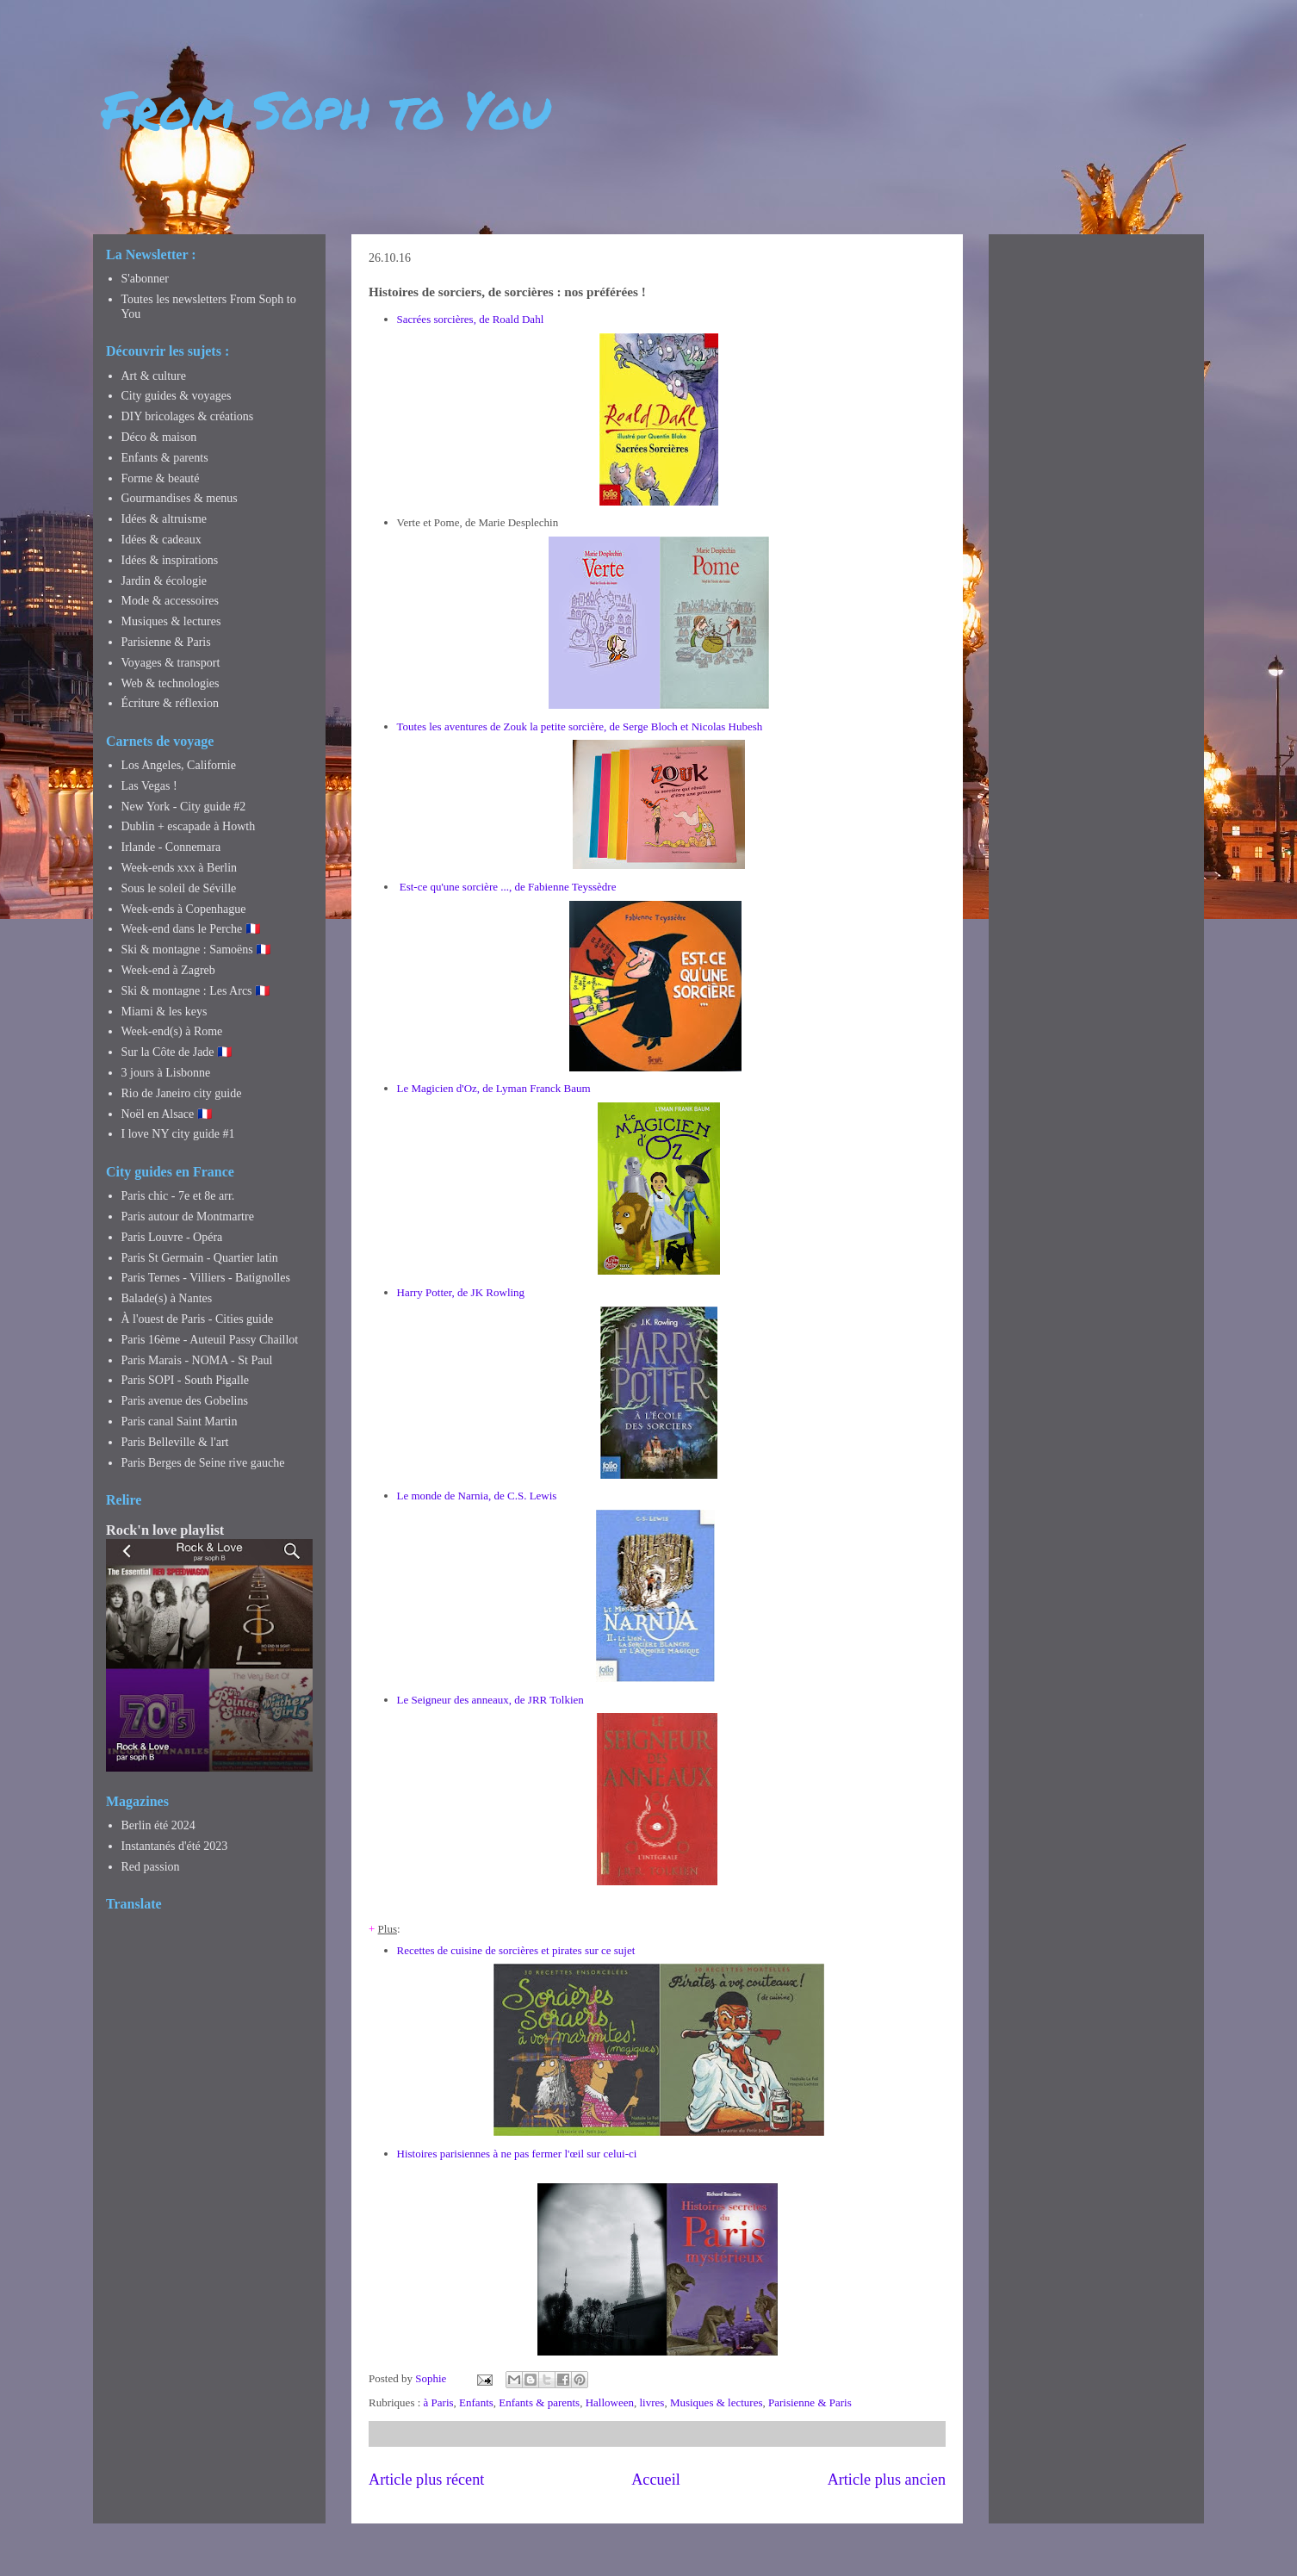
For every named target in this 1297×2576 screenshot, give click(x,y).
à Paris (439, 2402)
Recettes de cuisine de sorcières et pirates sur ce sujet (516, 1950)
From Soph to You (326, 108)
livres (652, 2402)
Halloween (610, 2402)
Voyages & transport (170, 662)
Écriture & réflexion (170, 703)
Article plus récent (426, 2479)
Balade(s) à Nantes (167, 1298)
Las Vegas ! (149, 785)
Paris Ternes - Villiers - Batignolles (205, 1277)
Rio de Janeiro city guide (181, 1093)
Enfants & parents (539, 2402)
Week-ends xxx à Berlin (179, 867)
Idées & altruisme (164, 518)
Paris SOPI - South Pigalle (185, 1380)
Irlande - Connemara (171, 847)
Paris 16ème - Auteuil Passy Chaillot (210, 1339)
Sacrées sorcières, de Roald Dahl (470, 319)
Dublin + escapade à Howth (188, 826)
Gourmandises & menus (179, 498)
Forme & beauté (160, 478)
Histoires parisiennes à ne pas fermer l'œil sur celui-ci (517, 2153)
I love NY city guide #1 (178, 1133)
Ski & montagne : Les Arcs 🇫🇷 (195, 990)
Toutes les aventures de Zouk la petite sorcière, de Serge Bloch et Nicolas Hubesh (580, 726)
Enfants (476, 2402)
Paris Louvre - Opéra (172, 1237)
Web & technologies (170, 683)
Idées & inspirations (170, 560)
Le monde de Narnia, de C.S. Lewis (477, 1495)
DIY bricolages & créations (187, 416)
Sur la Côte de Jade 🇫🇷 (177, 1052)
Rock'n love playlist (165, 1530)
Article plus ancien (887, 2479)
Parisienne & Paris (810, 2402)
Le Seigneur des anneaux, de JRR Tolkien (490, 1699)
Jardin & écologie (164, 580)
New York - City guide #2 (183, 806)
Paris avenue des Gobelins (184, 1400)
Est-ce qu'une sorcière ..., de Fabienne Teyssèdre (508, 886)
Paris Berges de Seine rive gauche (203, 1462)
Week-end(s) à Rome (172, 1031)
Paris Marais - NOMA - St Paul (197, 1360)
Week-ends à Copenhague (183, 909)
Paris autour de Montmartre (187, 1216)
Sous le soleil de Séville (179, 888)
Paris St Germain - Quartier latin (199, 1257)
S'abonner (145, 278)
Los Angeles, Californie (178, 765)
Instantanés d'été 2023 (174, 1846)
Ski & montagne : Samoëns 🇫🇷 (196, 949)
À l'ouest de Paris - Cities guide (197, 1319)
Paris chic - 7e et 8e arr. (178, 1195)
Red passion (150, 1866)
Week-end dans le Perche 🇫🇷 (190, 928)
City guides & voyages (176, 395)
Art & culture (153, 375)
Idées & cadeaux (161, 539)
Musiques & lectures (716, 2402)
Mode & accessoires (170, 600)
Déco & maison (159, 437)
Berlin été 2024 (158, 1825)
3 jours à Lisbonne (166, 1072)
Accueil (655, 2479)
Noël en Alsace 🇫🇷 (166, 1114)
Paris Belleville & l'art (175, 1442)
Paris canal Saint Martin (179, 1421)
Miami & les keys (164, 1011)
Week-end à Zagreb (168, 970)
